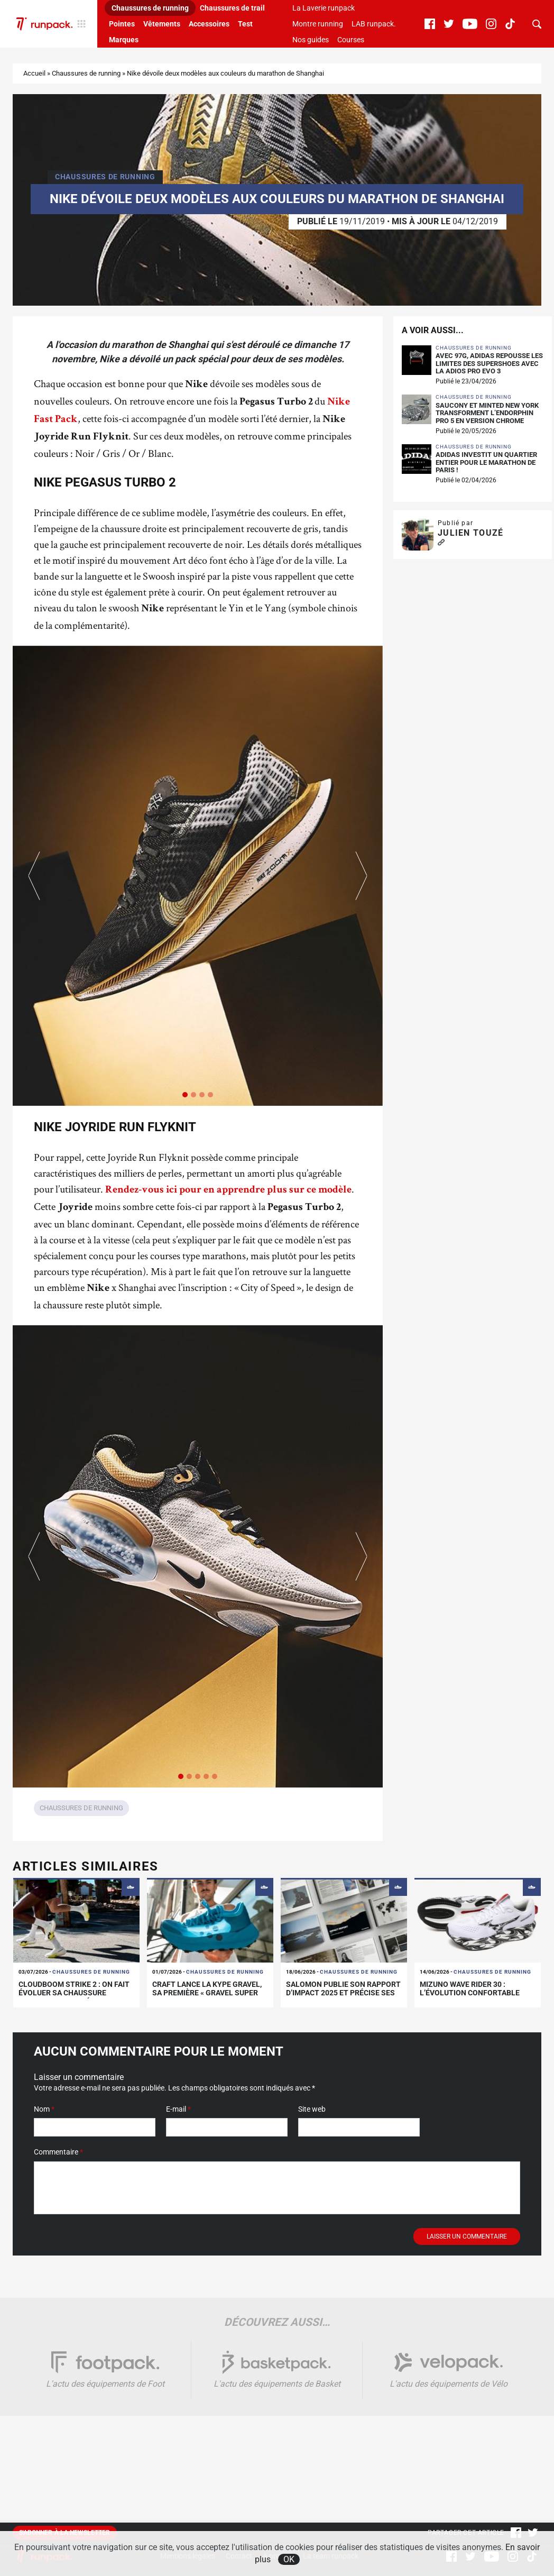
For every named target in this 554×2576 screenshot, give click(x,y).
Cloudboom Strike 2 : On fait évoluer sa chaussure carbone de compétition (74, 1993)
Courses (350, 39)
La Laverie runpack (323, 8)
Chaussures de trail (232, 8)
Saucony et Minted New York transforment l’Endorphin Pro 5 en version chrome (487, 413)
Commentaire (58, 2152)
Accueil (34, 73)
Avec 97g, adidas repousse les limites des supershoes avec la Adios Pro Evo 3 (489, 363)
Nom (44, 2109)
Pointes (122, 24)
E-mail (178, 2109)
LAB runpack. (374, 24)
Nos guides (310, 39)
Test (245, 24)
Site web (312, 2109)
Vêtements (161, 24)
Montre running (317, 24)
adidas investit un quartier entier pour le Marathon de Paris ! (486, 462)
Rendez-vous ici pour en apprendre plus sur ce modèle (228, 1190)
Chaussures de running (150, 8)
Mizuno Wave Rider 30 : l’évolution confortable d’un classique (470, 1993)
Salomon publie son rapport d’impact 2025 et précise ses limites (343, 1993)
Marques (123, 39)
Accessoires (209, 24)
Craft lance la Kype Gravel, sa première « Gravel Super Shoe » (207, 1993)
